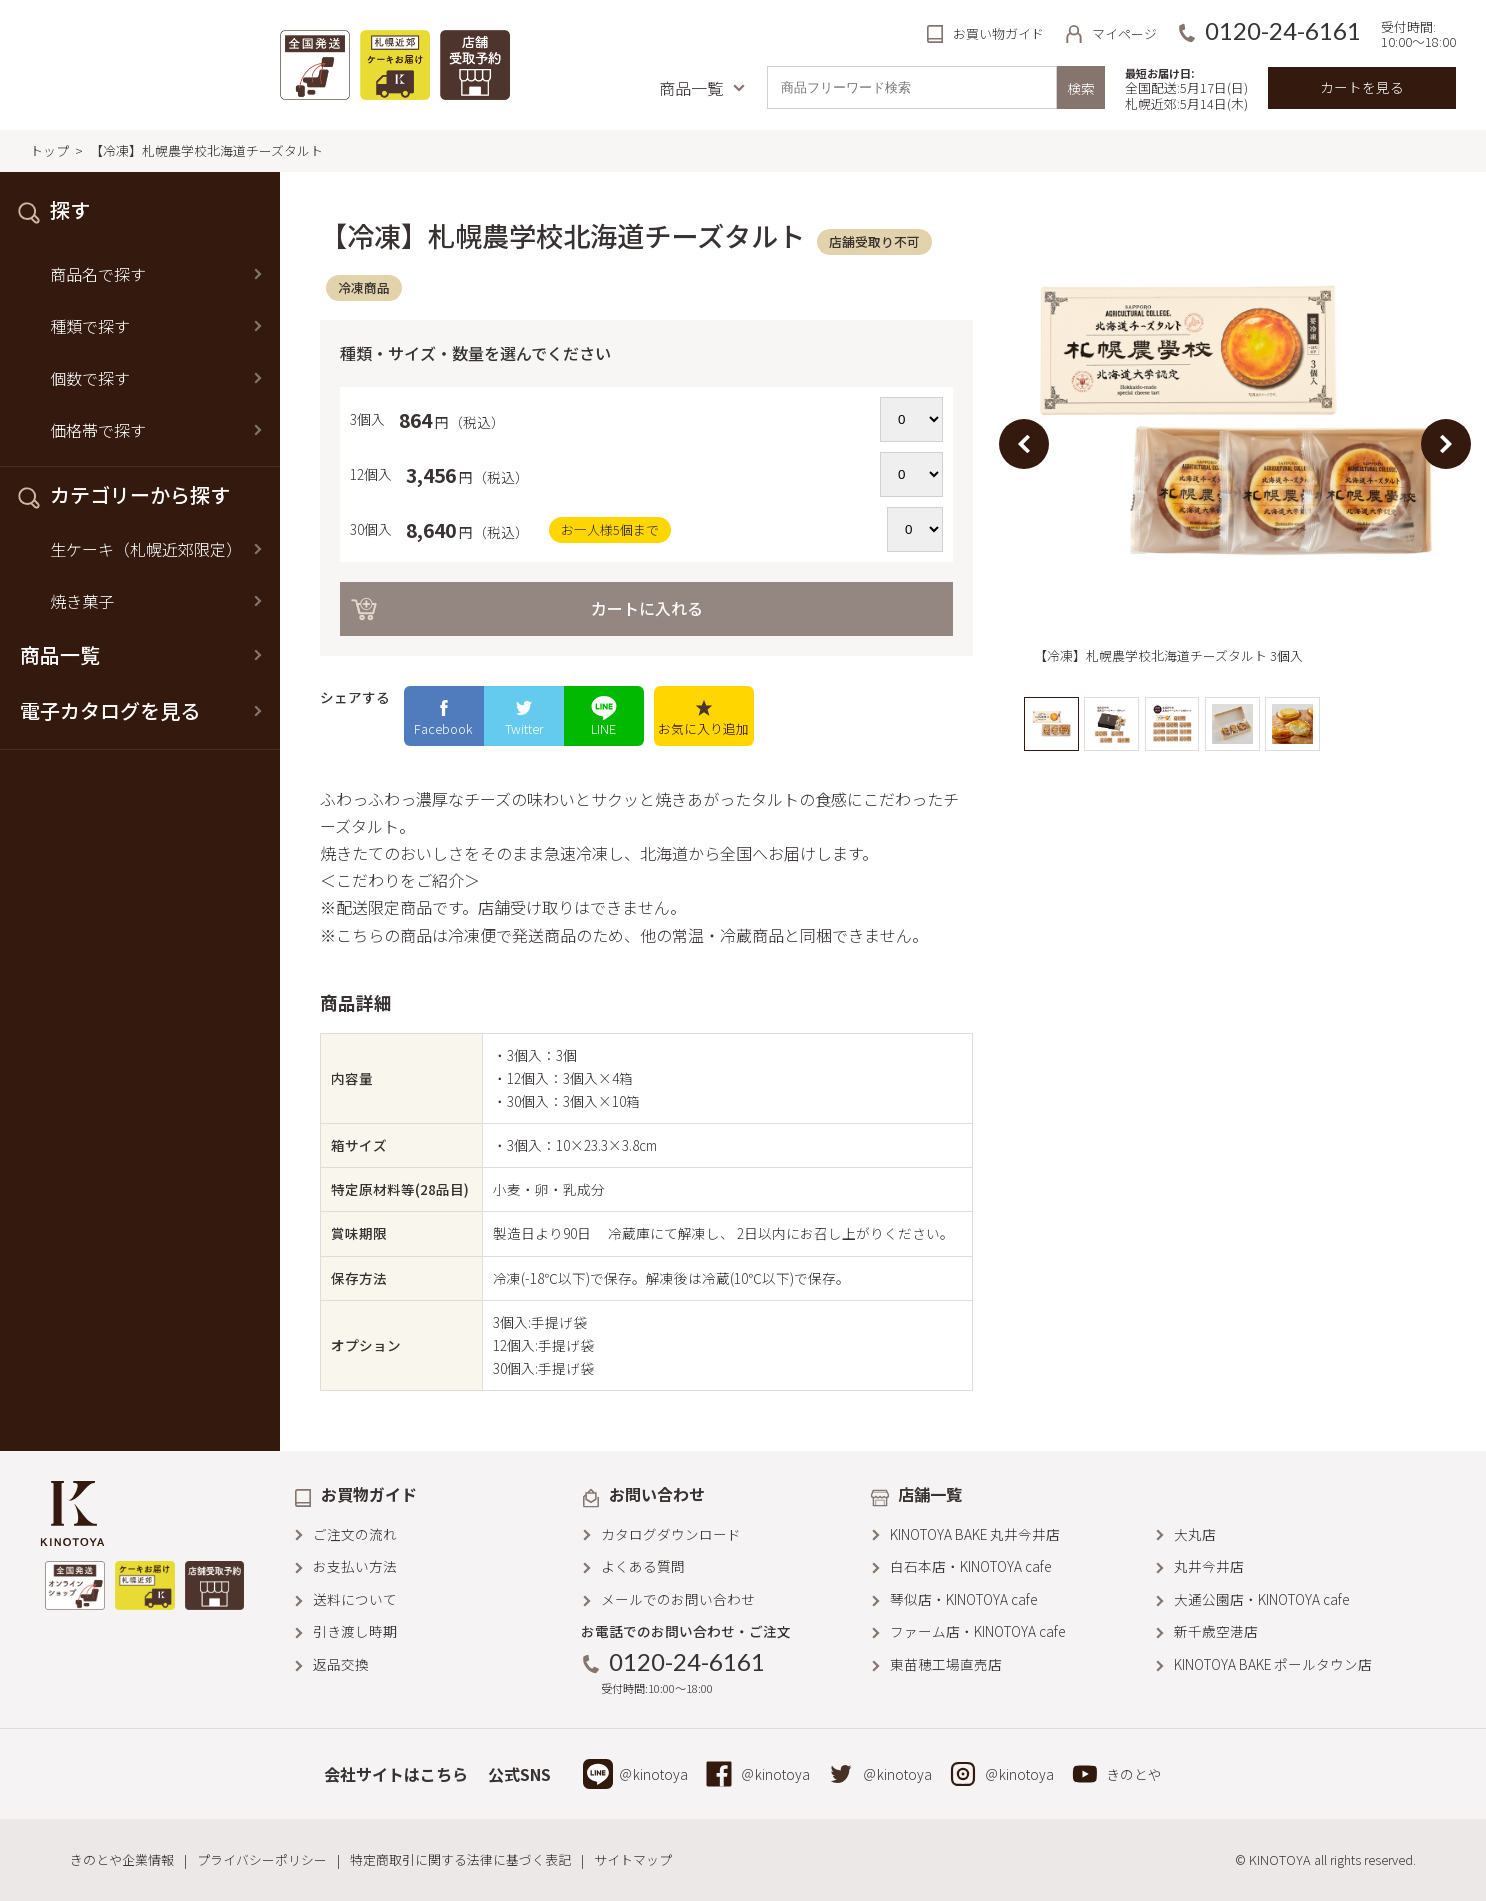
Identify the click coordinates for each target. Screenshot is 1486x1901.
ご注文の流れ (355, 1534)
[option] (1235, 444)
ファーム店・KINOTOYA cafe (977, 1631)
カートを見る (1362, 87)
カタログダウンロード (671, 1534)
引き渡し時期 (355, 1631)
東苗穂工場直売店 (946, 1664)
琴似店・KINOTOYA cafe (963, 1599)
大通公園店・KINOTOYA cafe (1261, 1599)
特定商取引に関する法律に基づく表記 (460, 1859)
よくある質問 (643, 1566)
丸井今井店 (1209, 1566)
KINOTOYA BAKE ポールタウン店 (1273, 1664)
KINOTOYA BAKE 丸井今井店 (975, 1534)
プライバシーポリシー (262, 1859)
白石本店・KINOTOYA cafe (970, 1566)
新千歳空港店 (1216, 1631)
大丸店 (1195, 1534)
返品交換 (341, 1664)
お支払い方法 (355, 1566)
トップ (49, 150)
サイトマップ (633, 1859)
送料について (355, 1599)
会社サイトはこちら (396, 1774)
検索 (1081, 88)
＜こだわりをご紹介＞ (400, 880)
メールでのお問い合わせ (678, 1599)
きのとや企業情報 (122, 1859)
